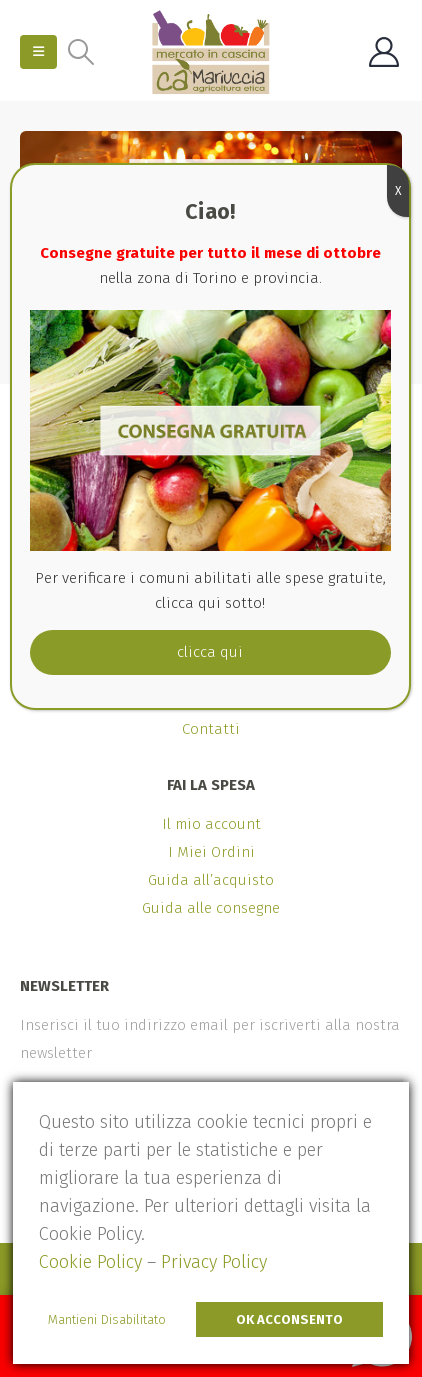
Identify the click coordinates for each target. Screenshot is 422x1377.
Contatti (211, 729)
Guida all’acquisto (211, 880)
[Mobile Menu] (38, 52)
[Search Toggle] (80, 52)
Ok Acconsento (289, 1319)
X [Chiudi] (398, 191)
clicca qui (210, 652)
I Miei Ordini (211, 852)
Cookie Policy (90, 1262)
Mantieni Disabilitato (107, 1319)
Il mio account (211, 824)
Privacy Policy (214, 1262)
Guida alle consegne (211, 908)
